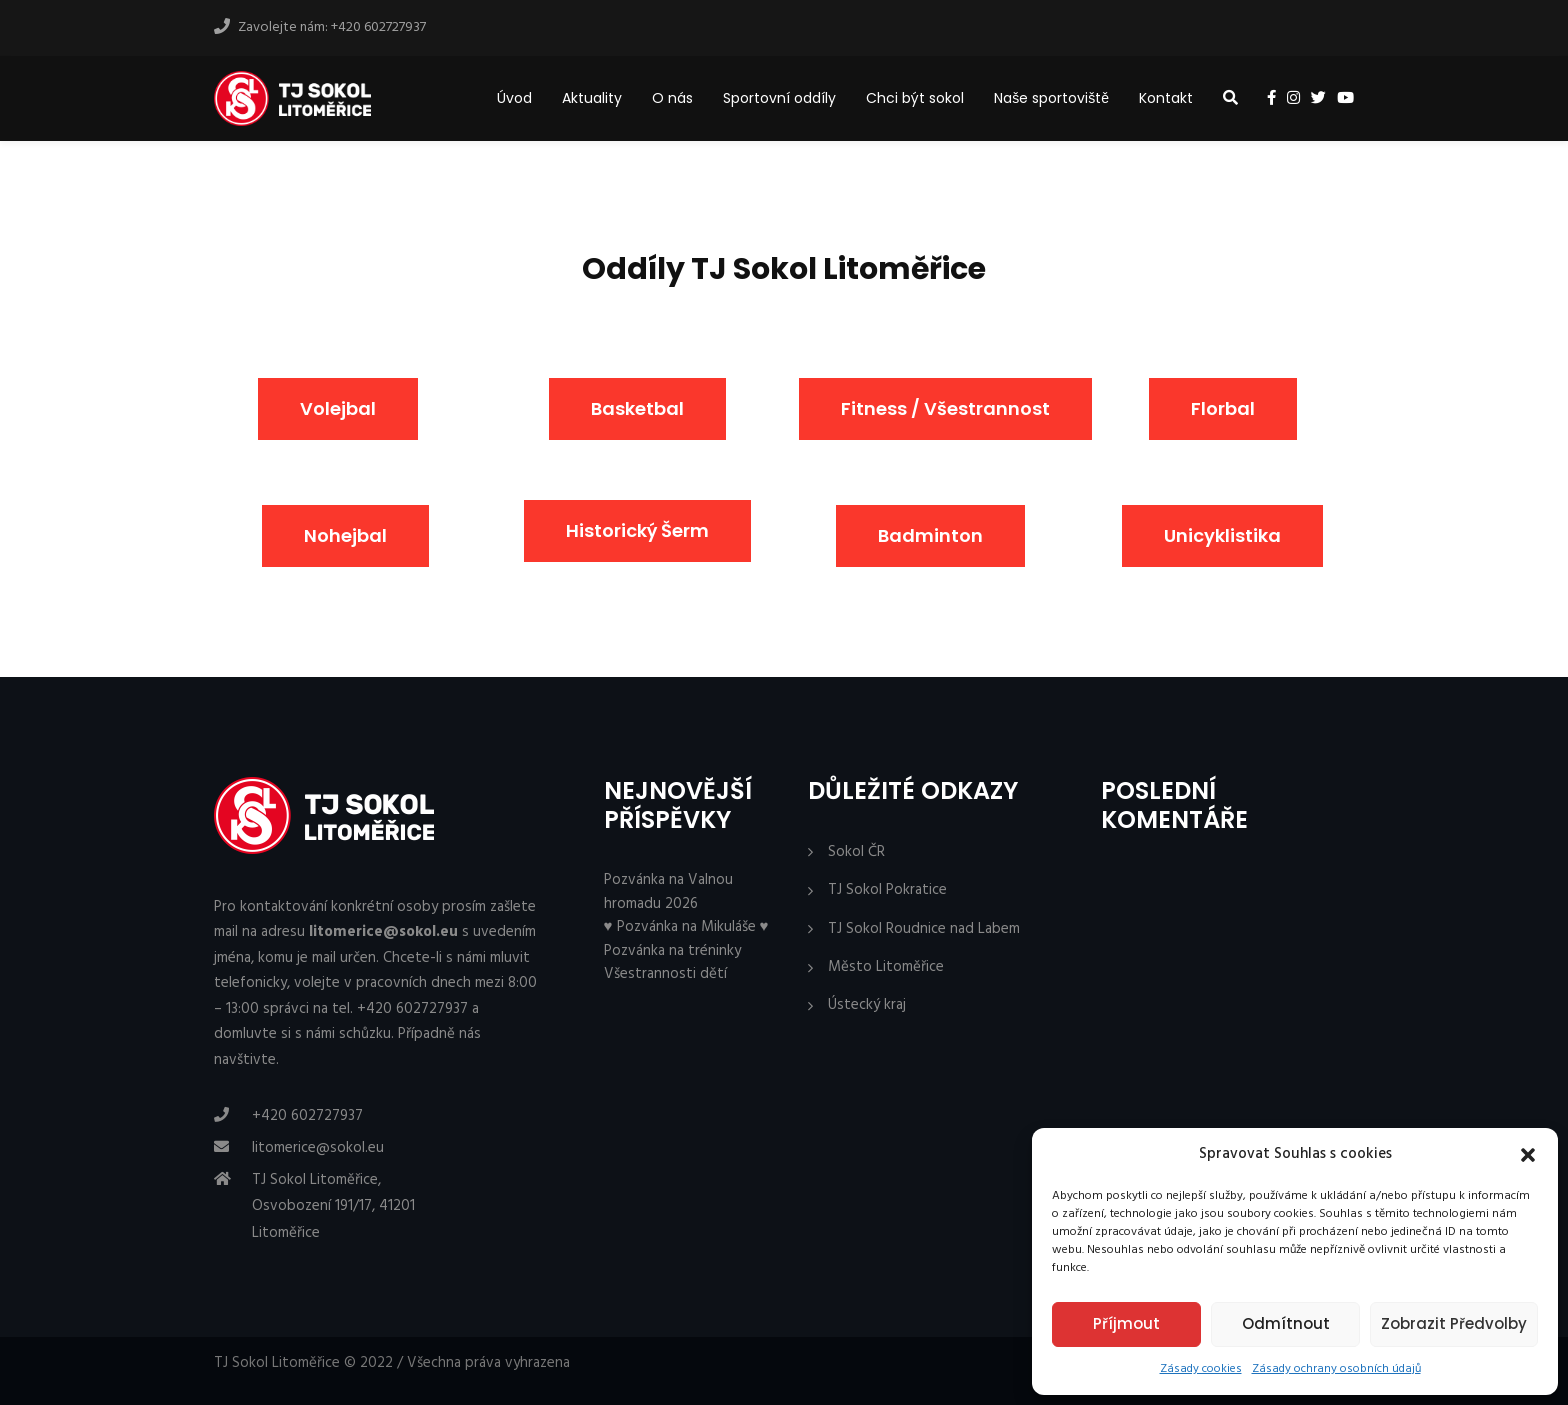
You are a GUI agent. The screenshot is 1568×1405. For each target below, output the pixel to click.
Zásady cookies (1201, 1369)
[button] (1528, 1155)
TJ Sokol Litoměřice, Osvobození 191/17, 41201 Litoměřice (333, 1206)
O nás (672, 98)
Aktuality (592, 98)
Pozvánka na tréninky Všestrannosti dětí (672, 962)
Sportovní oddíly (779, 98)
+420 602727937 (307, 1116)
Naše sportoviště (1051, 98)
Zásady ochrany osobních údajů (1336, 1369)
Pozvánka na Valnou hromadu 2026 (668, 891)
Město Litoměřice (886, 967)
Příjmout (1126, 1323)
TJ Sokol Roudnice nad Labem (924, 929)
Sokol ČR (856, 852)
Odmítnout (1286, 1323)
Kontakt (1166, 98)
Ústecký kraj (867, 1005)
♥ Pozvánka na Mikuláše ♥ (686, 927)
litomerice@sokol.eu (318, 1148)
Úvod (514, 98)
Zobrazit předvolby (1454, 1323)
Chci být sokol (915, 98)
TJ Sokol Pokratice (887, 890)
